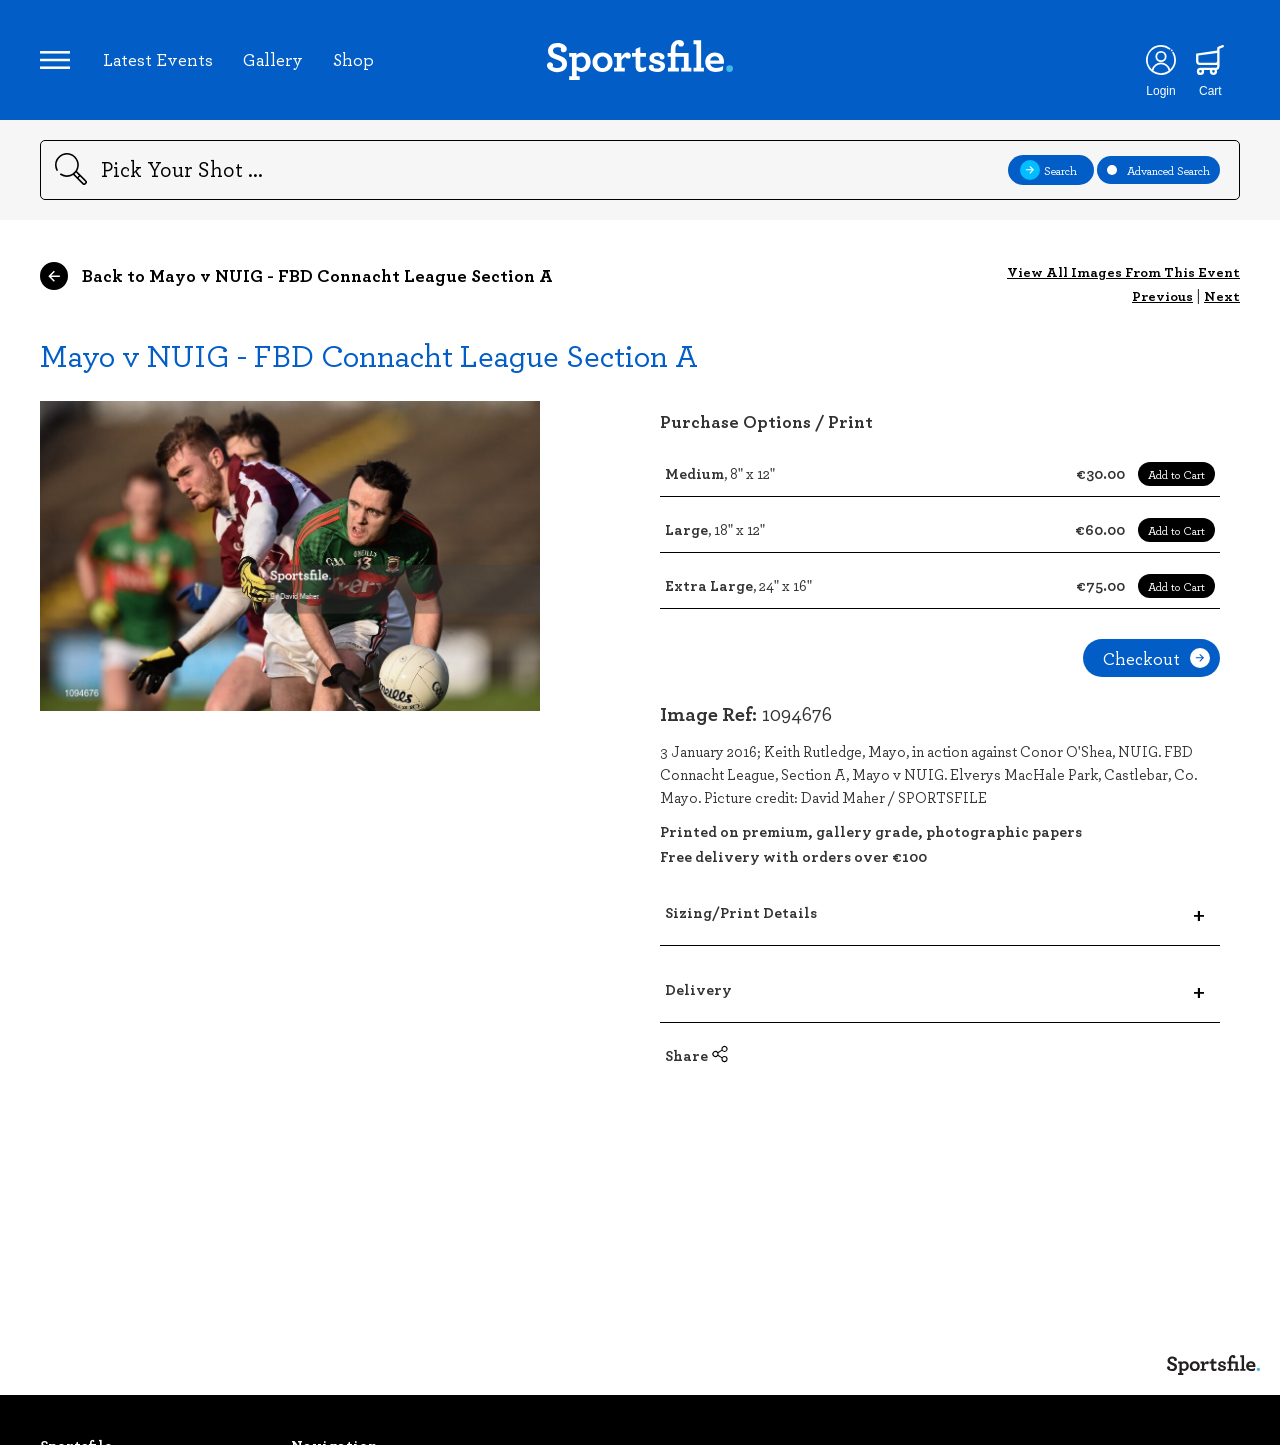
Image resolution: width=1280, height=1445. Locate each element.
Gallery (273, 59)
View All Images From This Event (1123, 271)
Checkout (1156, 658)
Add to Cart (1176, 474)
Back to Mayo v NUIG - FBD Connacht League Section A (296, 276)
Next (1222, 295)
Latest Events (158, 59)
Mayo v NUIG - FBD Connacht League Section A (369, 354)
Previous (1162, 295)
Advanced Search (1158, 170)
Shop (353, 59)
